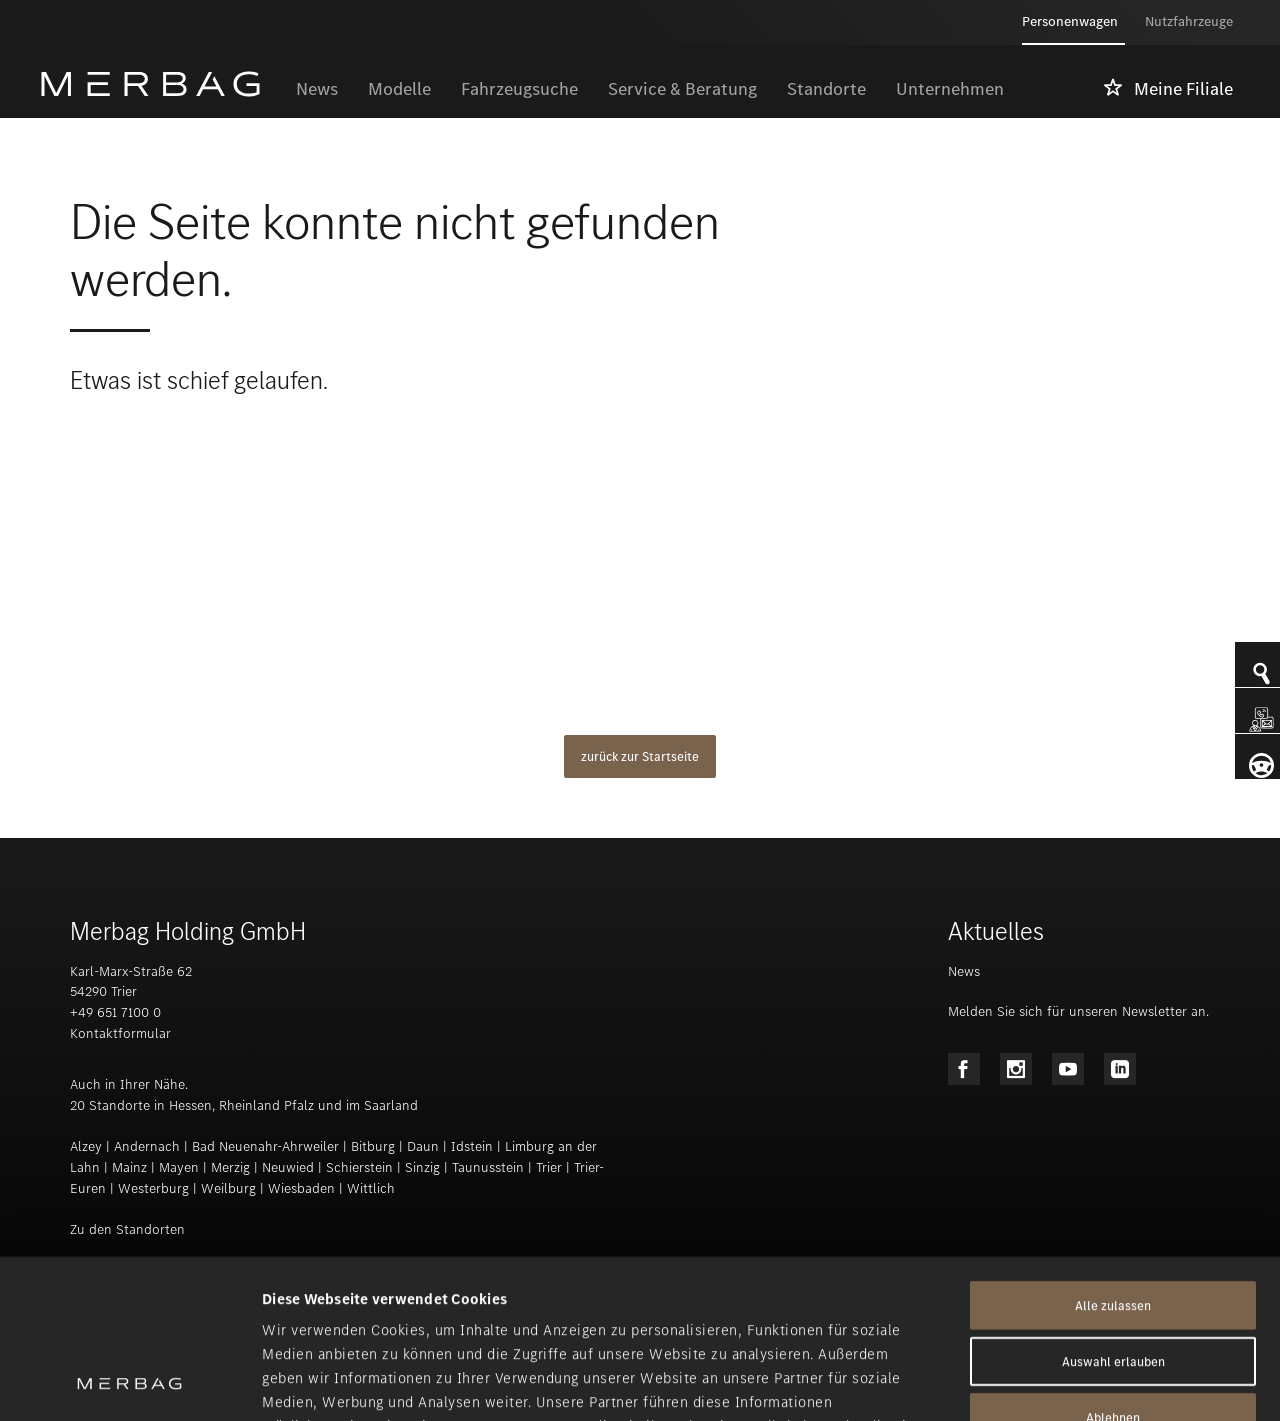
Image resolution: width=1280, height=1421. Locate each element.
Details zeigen (1056, 1382)
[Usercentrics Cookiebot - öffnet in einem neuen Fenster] (129, 1382)
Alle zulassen (1113, 1156)
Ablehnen (1113, 1268)
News (964, 971)
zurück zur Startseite (640, 756)
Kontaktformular (120, 1033)
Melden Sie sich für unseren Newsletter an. (1078, 1011)
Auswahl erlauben (1113, 1212)
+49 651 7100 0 (115, 1012)
